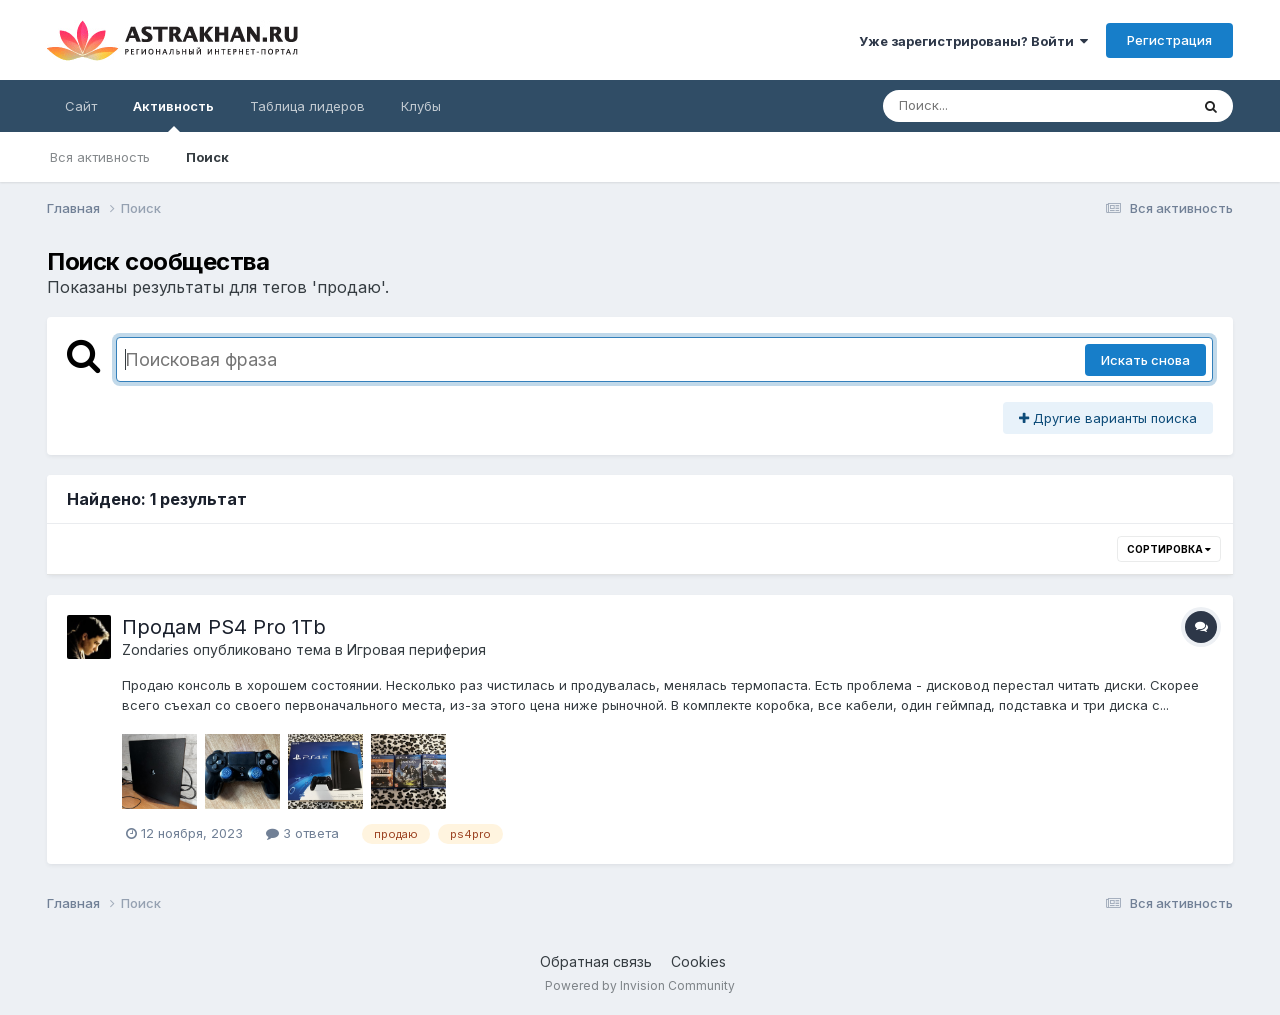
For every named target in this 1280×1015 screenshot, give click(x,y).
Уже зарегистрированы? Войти (973, 41)
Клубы (421, 106)
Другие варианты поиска (1108, 418)
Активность (173, 115)
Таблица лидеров (307, 106)
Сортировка (1169, 549)
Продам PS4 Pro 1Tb (224, 627)
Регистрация (1169, 40)
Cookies (698, 961)
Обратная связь (596, 961)
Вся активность (100, 157)
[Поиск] (998, 106)
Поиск (207, 157)
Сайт (81, 106)
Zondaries (155, 649)
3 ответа (302, 833)
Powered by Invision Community (640, 985)
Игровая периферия (416, 649)
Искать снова (1145, 360)
